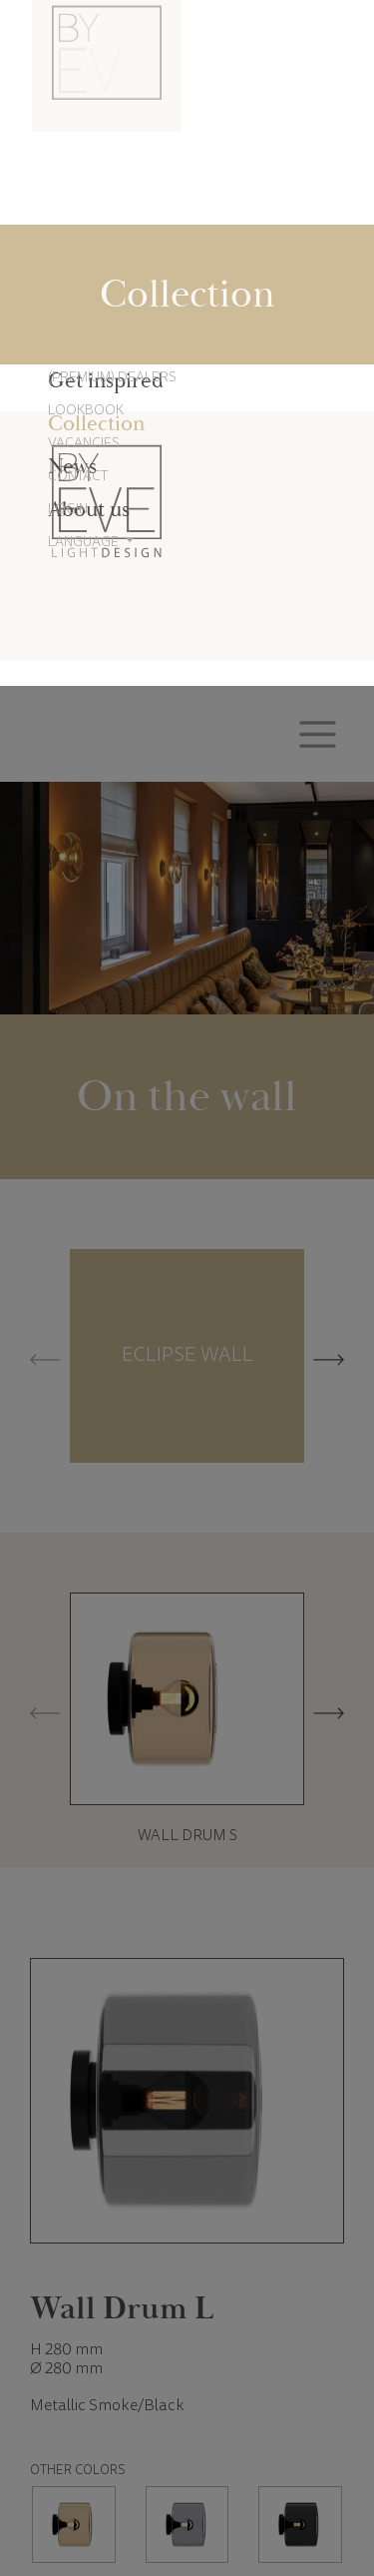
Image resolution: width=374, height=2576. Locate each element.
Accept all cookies (262, 2501)
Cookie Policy (176, 2439)
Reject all (187, 2502)
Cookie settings (112, 2501)
